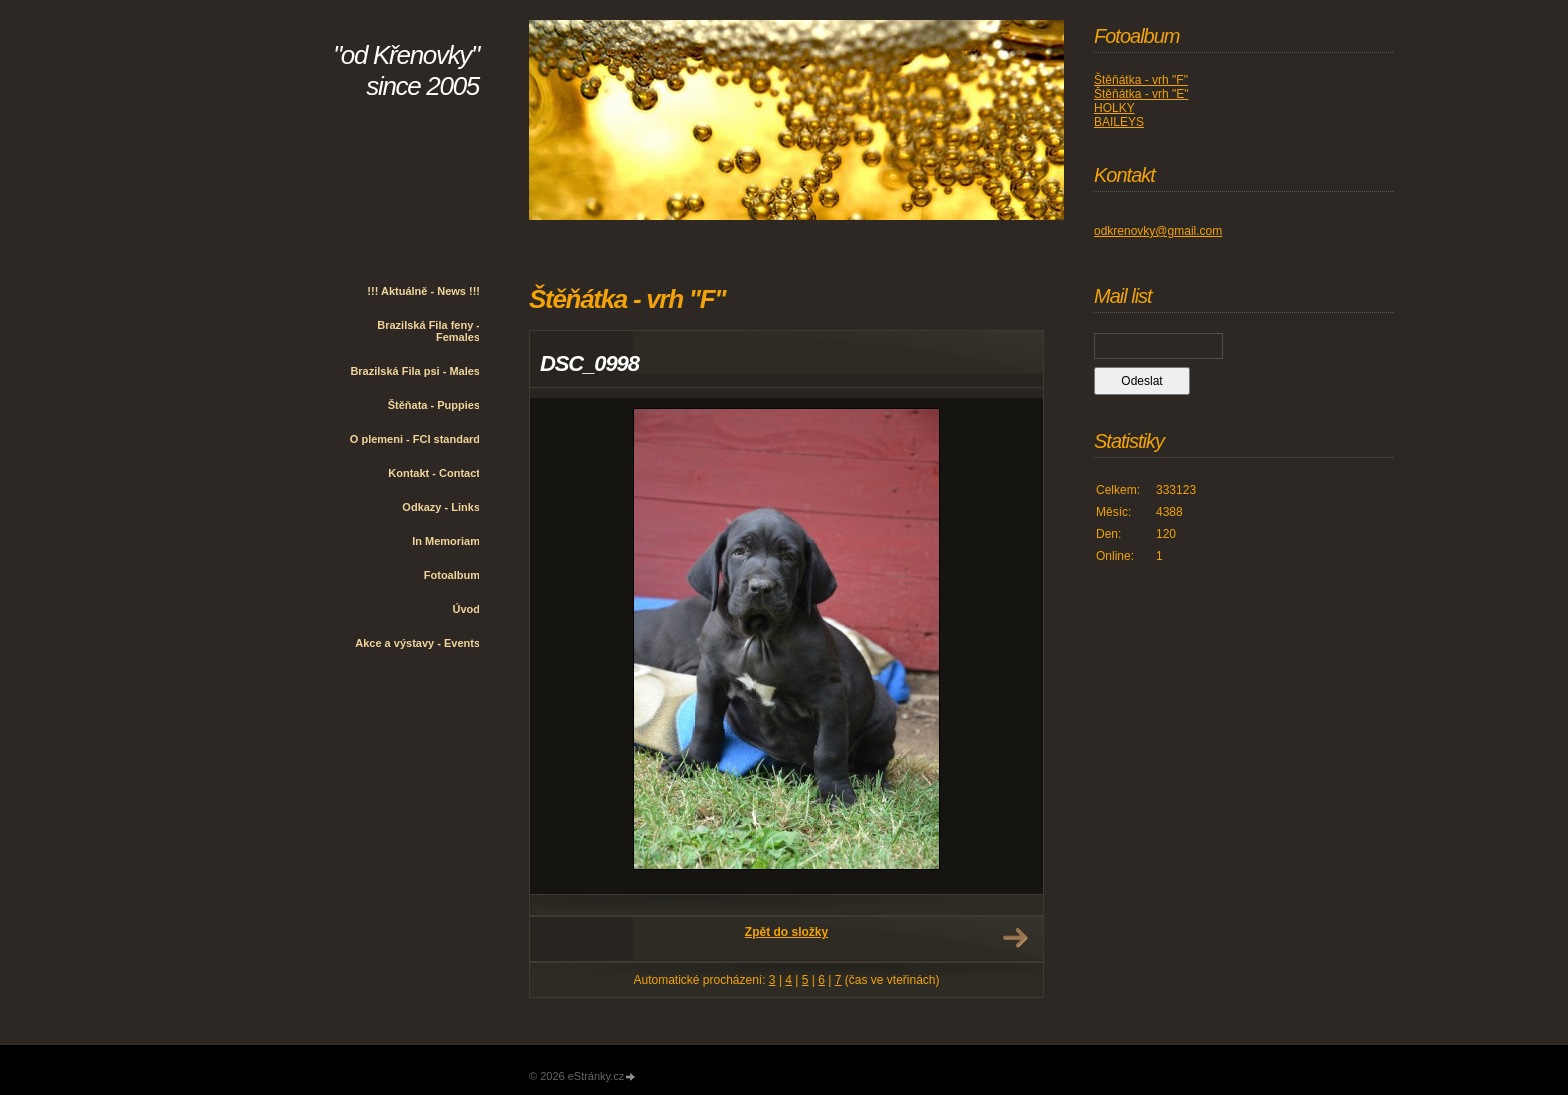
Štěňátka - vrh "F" (1141, 80)
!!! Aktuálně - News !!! (423, 291)
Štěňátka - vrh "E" (1141, 94)
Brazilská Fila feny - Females (428, 331)
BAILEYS (1119, 122)
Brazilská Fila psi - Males (415, 371)
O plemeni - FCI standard (415, 439)
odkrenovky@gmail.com (1158, 231)
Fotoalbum (452, 575)
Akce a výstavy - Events (417, 643)
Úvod (467, 609)
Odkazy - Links (441, 507)
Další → (1015, 938)
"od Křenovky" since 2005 (406, 70)
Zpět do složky (786, 932)
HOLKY (1114, 108)
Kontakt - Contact (434, 473)
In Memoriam (446, 541)
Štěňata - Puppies (434, 405)
